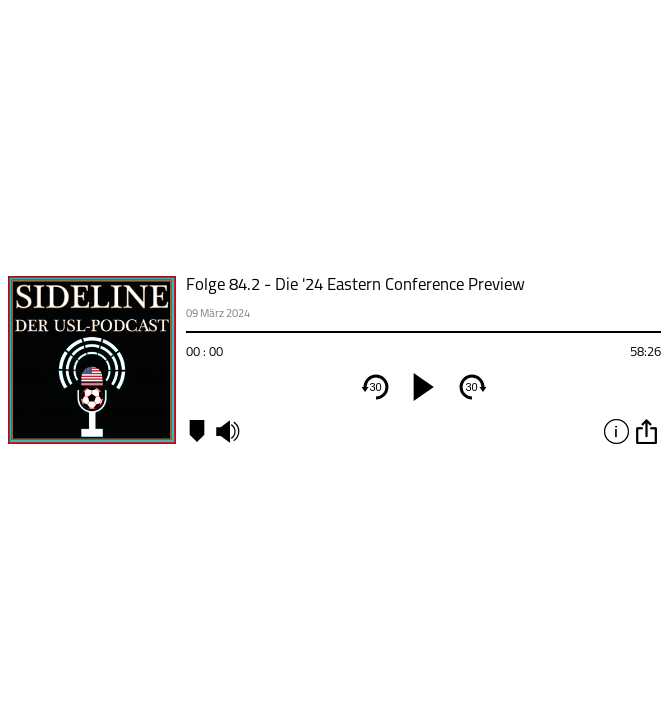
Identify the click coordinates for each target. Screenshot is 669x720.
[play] (424, 387)
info (616, 431)
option (646, 431)
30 (375, 387)
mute (227, 431)
